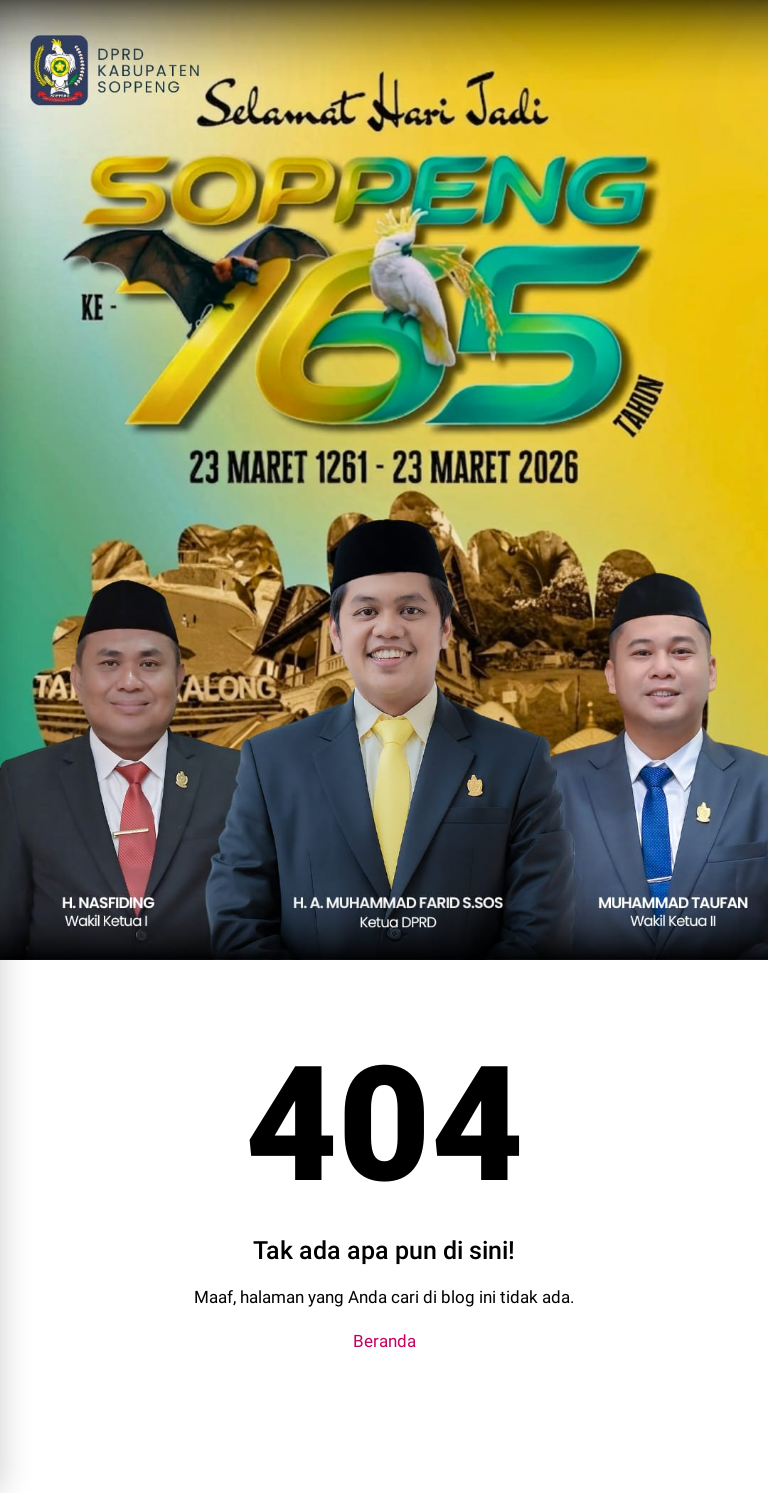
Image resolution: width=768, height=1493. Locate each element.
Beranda (384, 1341)
